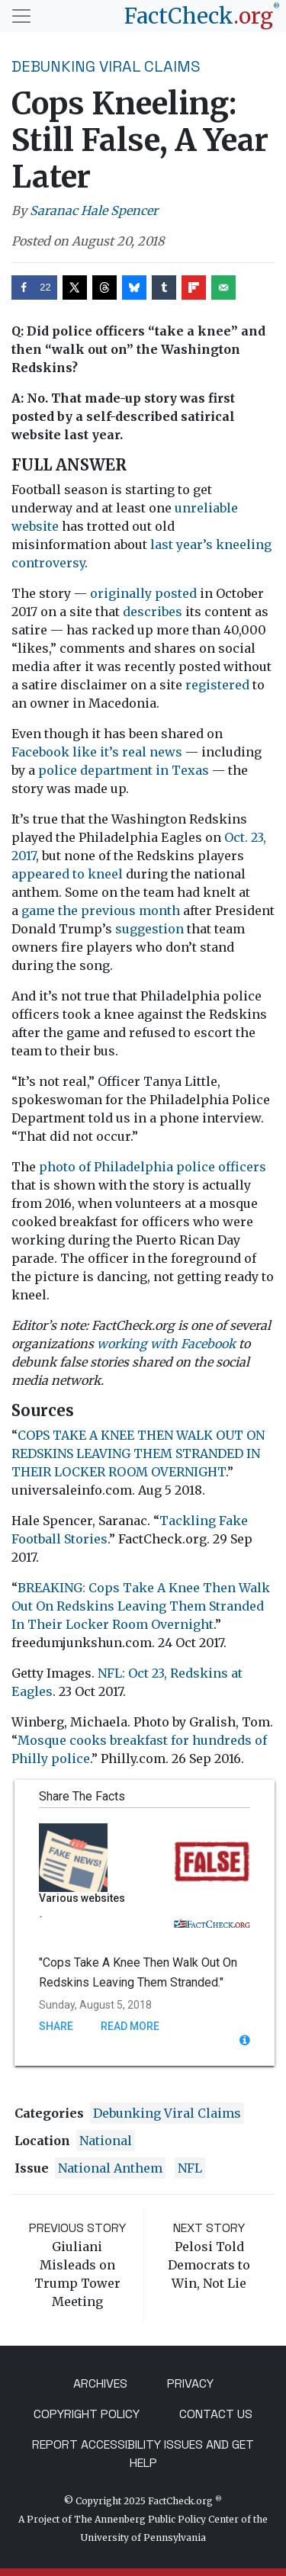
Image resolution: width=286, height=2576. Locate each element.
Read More (130, 2026)
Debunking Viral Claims (106, 66)
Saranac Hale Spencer (94, 210)
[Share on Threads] (104, 287)
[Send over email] (223, 287)
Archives (100, 2383)
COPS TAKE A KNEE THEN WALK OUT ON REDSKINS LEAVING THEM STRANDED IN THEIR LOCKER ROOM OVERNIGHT (138, 1453)
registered (217, 684)
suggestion (149, 928)
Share (56, 2026)
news (165, 752)
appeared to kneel (67, 874)
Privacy (190, 2383)
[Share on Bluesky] (134, 287)
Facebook (40, 752)
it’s (109, 752)
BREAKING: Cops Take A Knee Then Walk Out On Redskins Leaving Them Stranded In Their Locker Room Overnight (140, 1606)
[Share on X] (75, 287)
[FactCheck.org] (202, 16)
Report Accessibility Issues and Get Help (143, 2453)
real (134, 752)
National (105, 2140)
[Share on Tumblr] (164, 287)
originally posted (143, 593)
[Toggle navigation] (21, 16)
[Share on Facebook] (34, 287)
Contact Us (215, 2414)
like (84, 752)
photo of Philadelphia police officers (152, 1166)
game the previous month (100, 910)
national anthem (110, 2168)
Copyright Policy (87, 2414)
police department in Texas (123, 770)
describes (152, 611)
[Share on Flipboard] (194, 287)
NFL (190, 2168)
